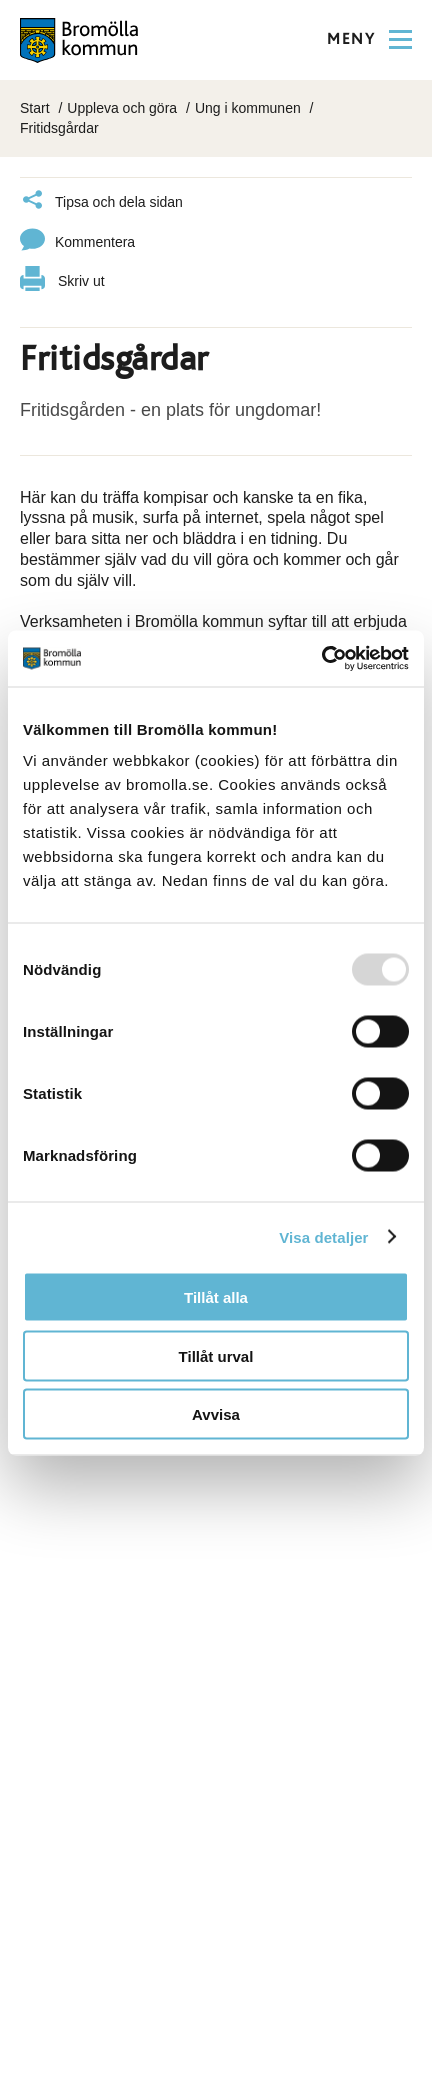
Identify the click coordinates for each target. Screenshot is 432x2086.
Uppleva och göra (122, 108)
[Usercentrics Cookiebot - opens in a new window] (321, 659)
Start (35, 108)
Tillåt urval (216, 1355)
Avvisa (216, 1414)
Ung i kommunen (248, 108)
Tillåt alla (216, 1297)
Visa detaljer (323, 1236)
